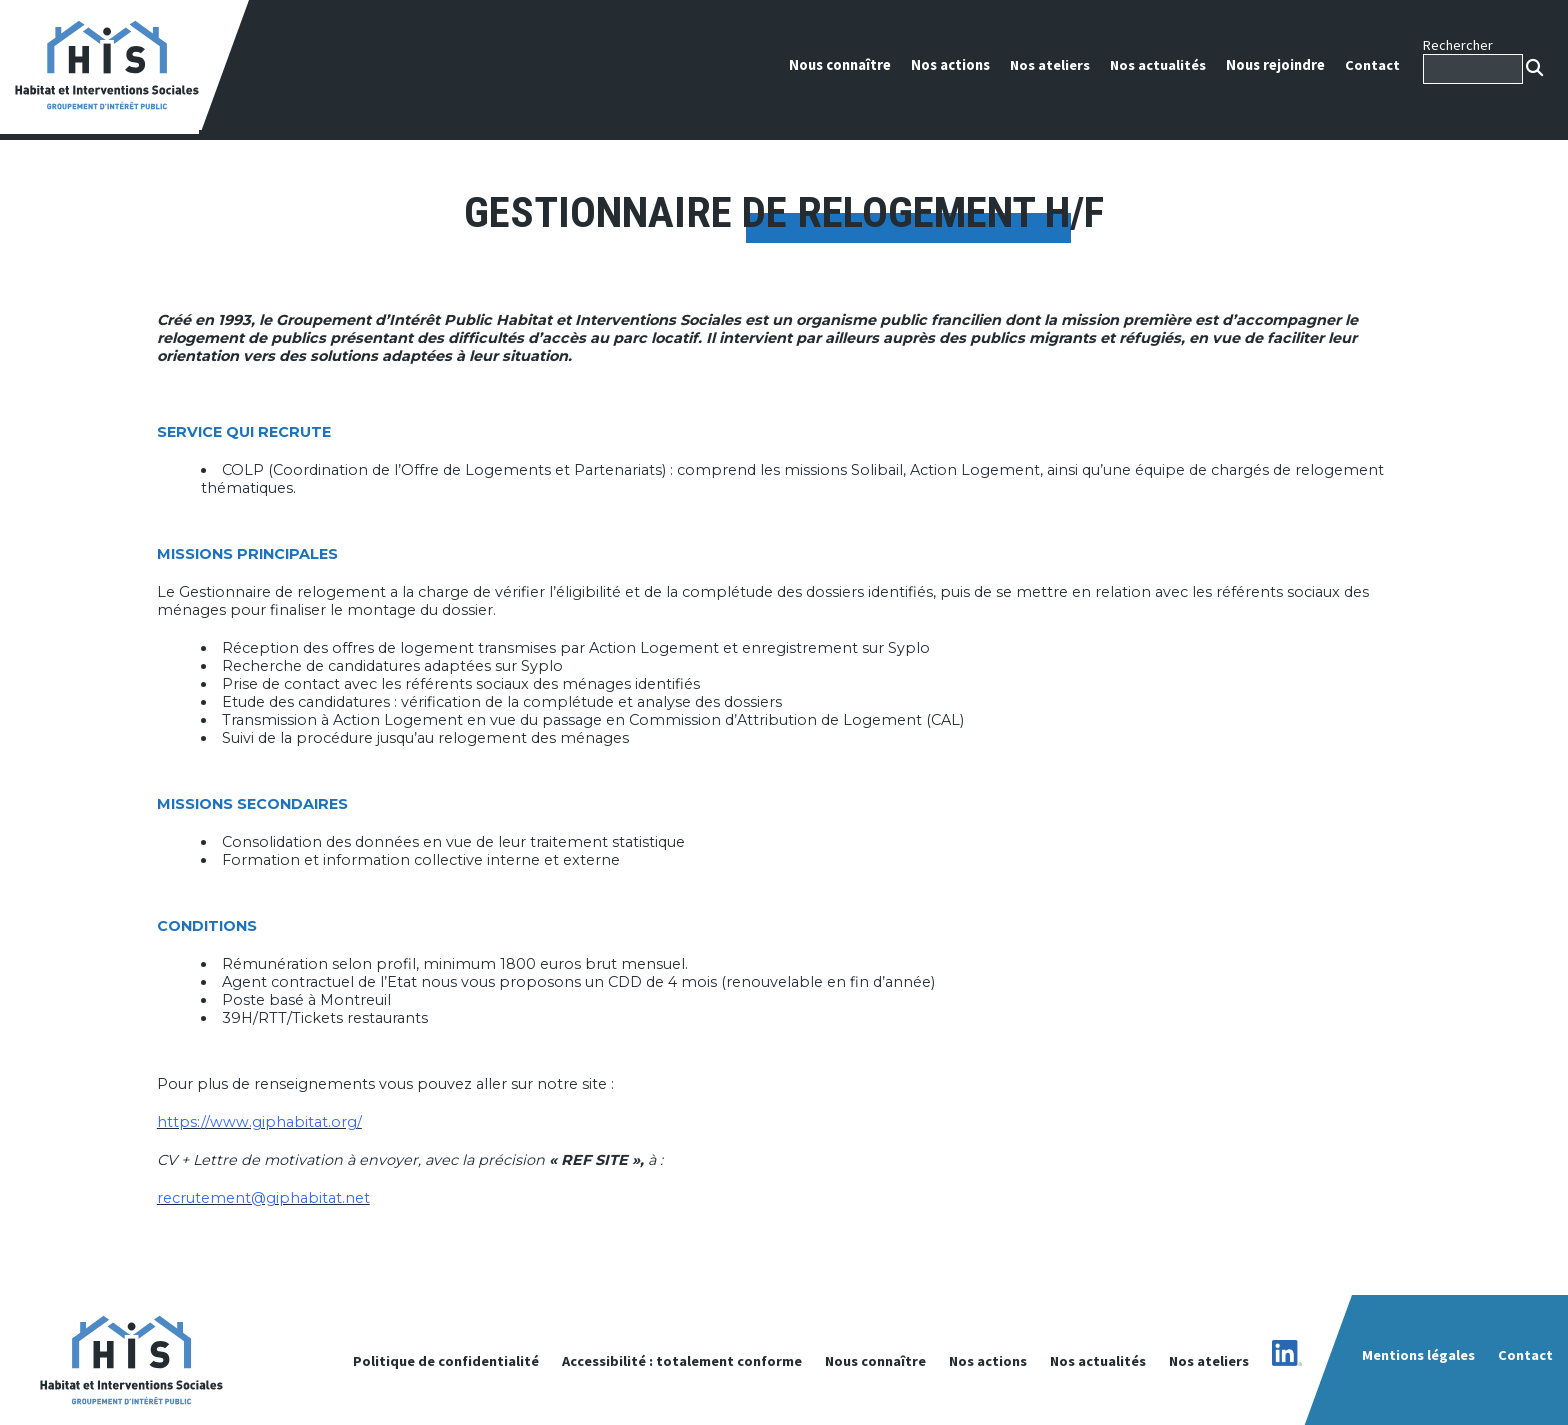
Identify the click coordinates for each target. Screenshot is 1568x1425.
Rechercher (1458, 45)
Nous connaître (840, 65)
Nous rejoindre (1275, 65)
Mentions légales (1418, 1355)
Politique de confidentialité (446, 1361)
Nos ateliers (1050, 65)
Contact (1372, 65)
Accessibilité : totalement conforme (682, 1361)
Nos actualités (1158, 65)
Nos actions (950, 65)
